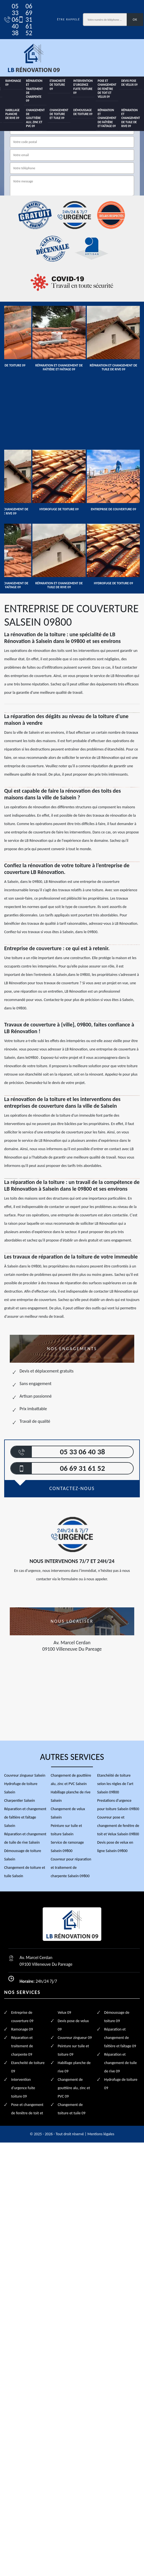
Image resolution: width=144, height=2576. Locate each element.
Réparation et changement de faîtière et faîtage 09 (107, 118)
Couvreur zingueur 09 (75, 2037)
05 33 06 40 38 (8, 19)
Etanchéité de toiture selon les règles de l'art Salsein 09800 (115, 1784)
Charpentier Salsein (19, 1800)
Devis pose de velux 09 (129, 83)
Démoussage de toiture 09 (82, 112)
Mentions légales (100, 2134)
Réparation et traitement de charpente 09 (34, 91)
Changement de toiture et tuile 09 (59, 114)
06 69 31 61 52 (22, 19)
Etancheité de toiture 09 (57, 85)
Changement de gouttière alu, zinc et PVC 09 (35, 118)
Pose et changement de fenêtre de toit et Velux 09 (107, 89)
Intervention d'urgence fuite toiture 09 (83, 87)
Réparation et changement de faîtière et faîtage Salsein (25, 1817)
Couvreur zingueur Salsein (24, 1775)
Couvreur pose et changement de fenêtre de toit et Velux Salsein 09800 (118, 1825)
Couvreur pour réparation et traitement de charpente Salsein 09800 (71, 1867)
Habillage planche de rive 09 (12, 114)
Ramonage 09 (13, 83)
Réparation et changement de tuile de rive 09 (130, 118)
